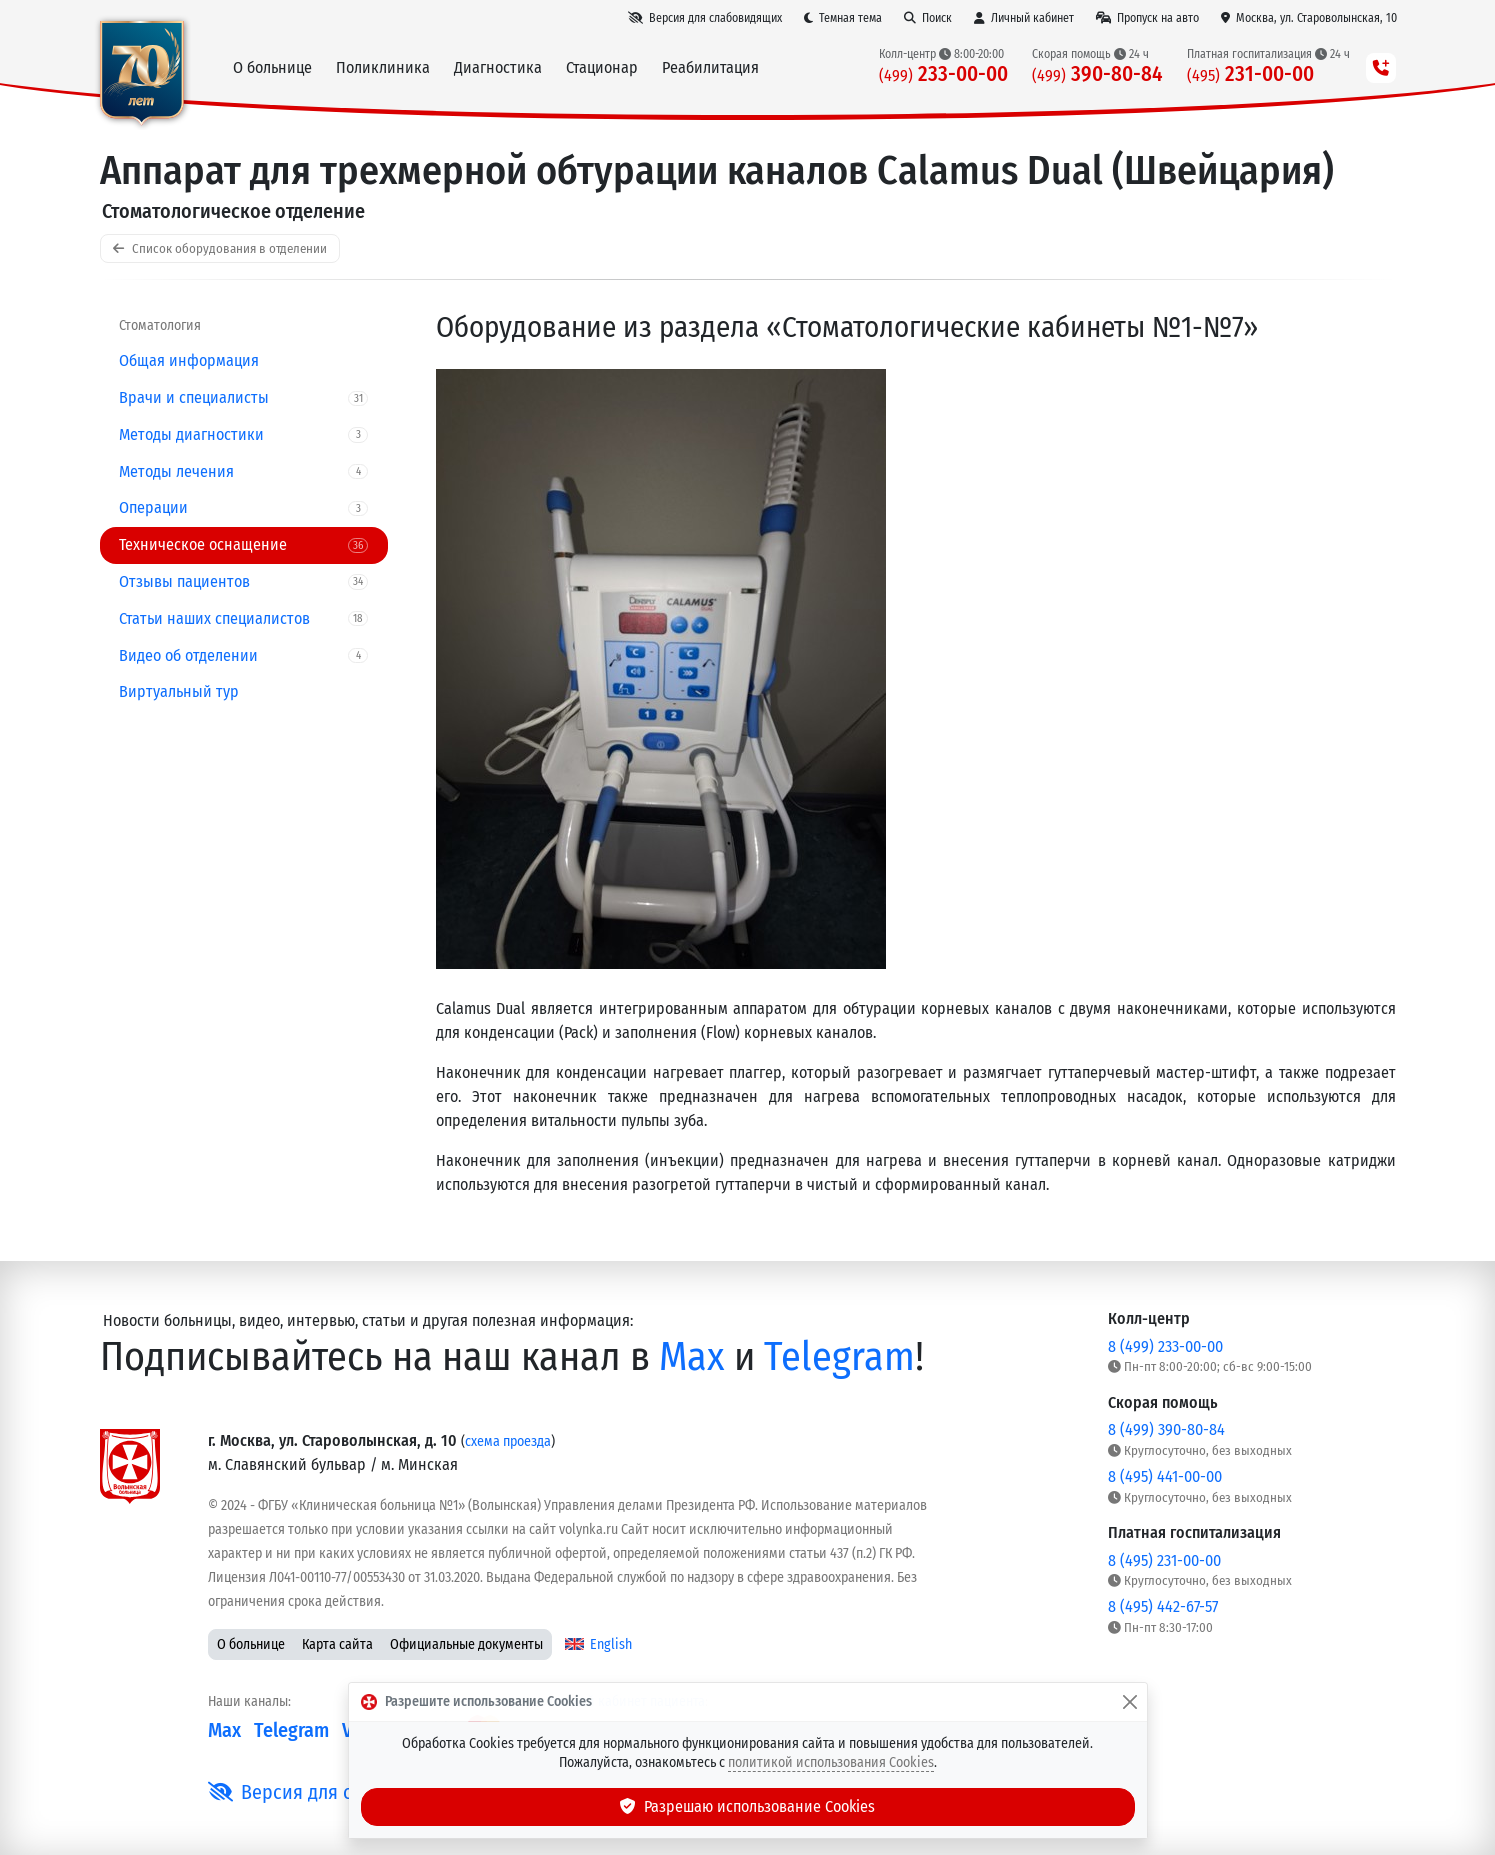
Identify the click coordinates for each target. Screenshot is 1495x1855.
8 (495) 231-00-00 (1164, 1560)
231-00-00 (1250, 74)
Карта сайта (337, 1644)
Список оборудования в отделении (220, 248)
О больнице (251, 1644)
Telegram (839, 1357)
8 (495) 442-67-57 (1163, 1606)
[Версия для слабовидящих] (705, 18)
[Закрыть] (1130, 1702)
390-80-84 (1097, 74)
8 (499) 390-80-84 (1166, 1429)
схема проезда (508, 1441)
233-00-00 (943, 74)
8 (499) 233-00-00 (1165, 1346)
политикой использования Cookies (831, 1762)
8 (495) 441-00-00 (1165, 1476)
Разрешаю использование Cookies (748, 1806)
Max (692, 1357)
